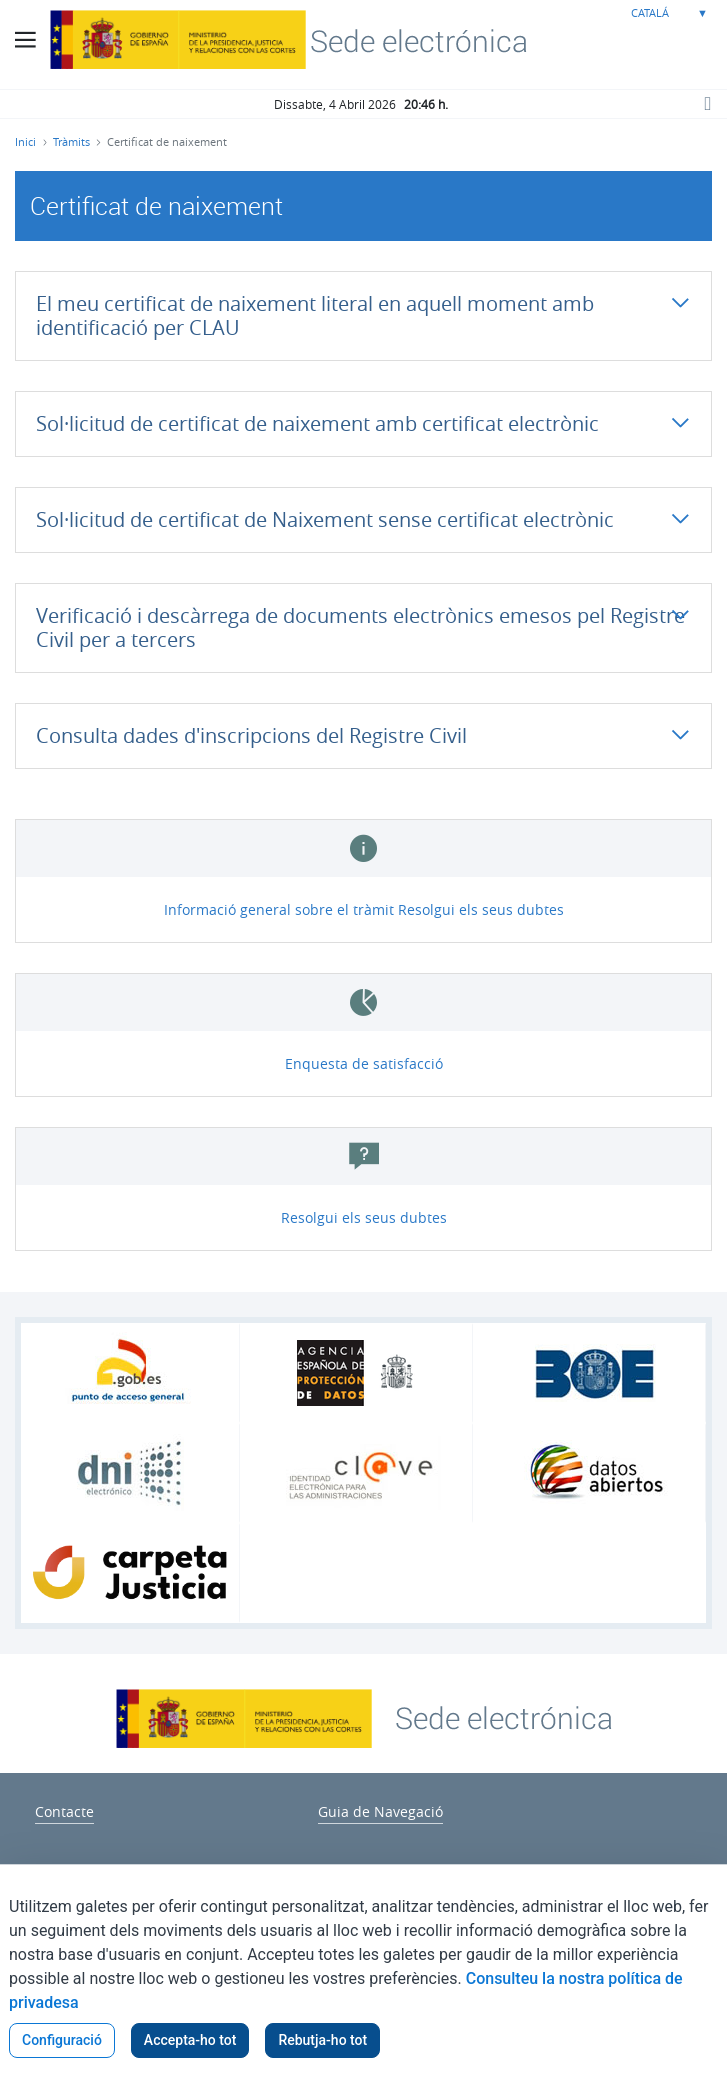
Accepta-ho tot (190, 2040)
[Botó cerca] (707, 103)
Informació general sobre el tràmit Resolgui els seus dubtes (364, 909)
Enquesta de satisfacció (364, 1063)
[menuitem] (64, 1808)
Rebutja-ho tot (322, 2040)
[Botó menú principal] (25, 40)
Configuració (62, 2040)
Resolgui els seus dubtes (364, 1217)
